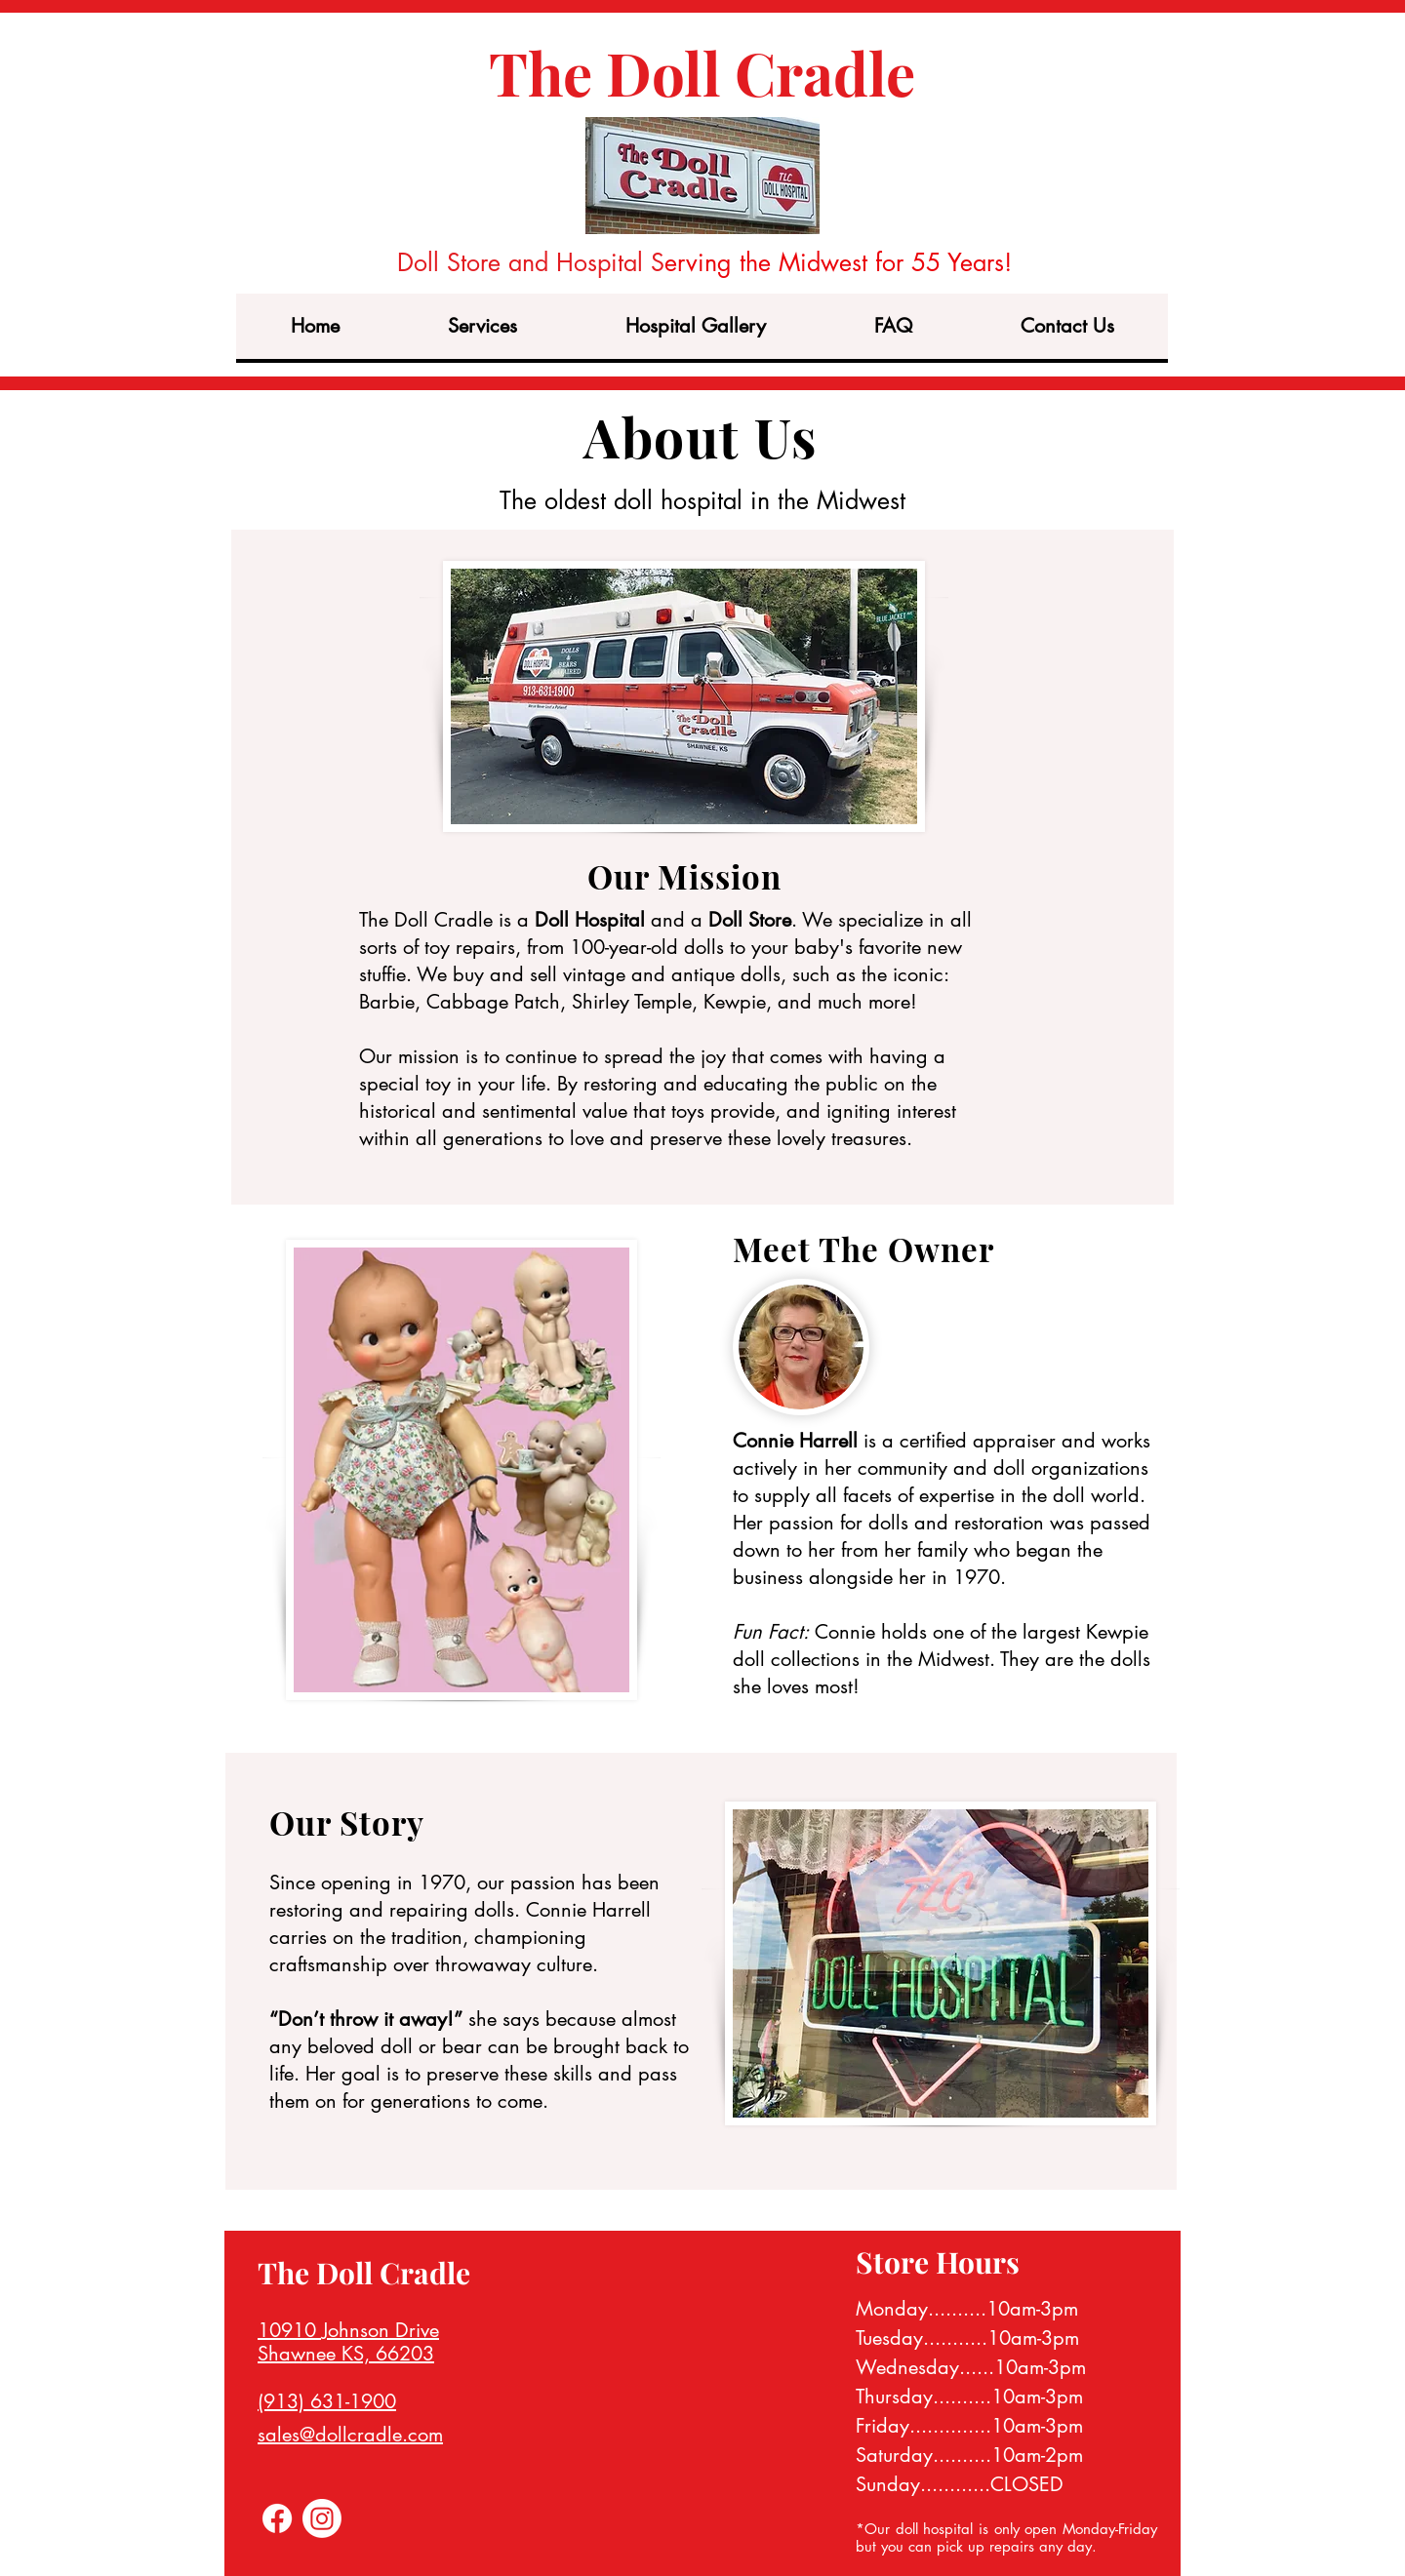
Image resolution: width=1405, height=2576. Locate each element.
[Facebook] (277, 2518)
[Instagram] (321, 2518)
